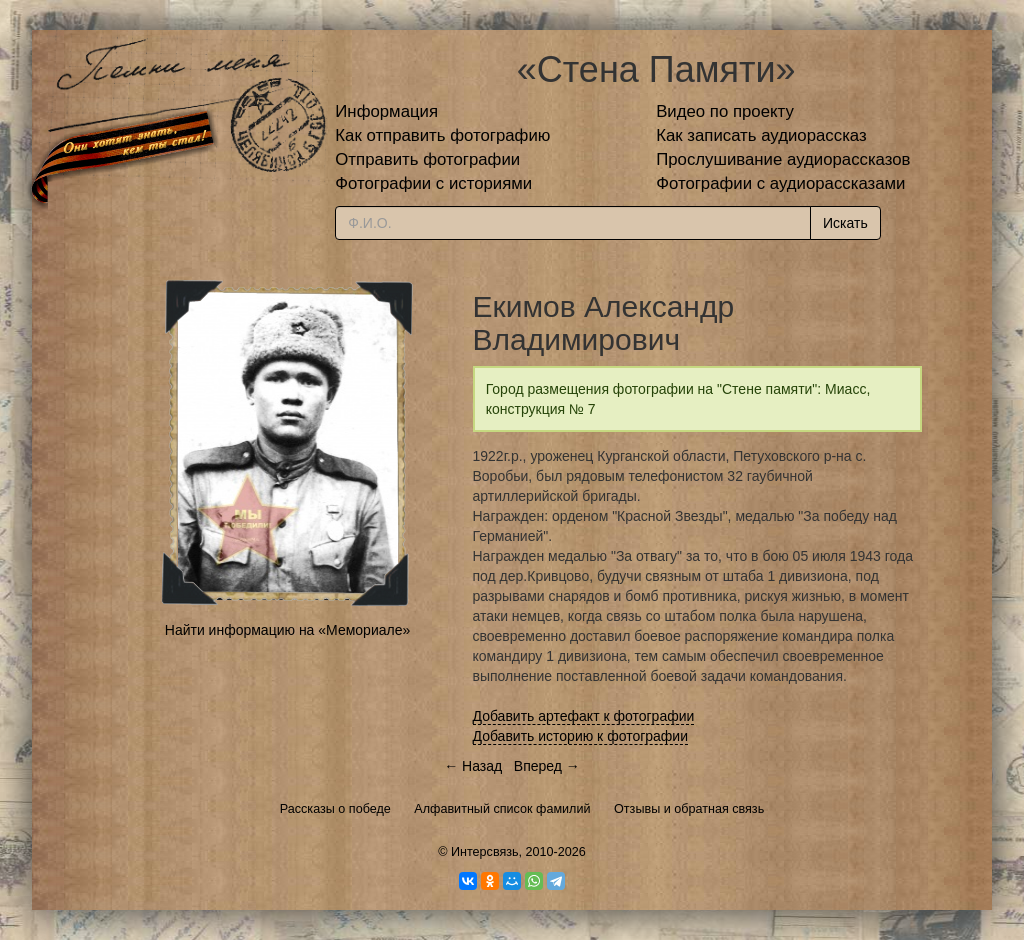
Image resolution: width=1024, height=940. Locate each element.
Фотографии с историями (433, 183)
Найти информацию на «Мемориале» (287, 630)
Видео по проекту (725, 111)
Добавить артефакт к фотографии (584, 716)
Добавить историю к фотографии (581, 736)
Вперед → (547, 766)
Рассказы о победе (335, 809)
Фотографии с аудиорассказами (780, 183)
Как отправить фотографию (442, 135)
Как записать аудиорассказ (761, 135)
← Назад (473, 766)
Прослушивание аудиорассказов (783, 159)
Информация (386, 111)
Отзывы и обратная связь (689, 809)
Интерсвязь (485, 852)
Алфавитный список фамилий (502, 809)
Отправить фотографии (427, 159)
